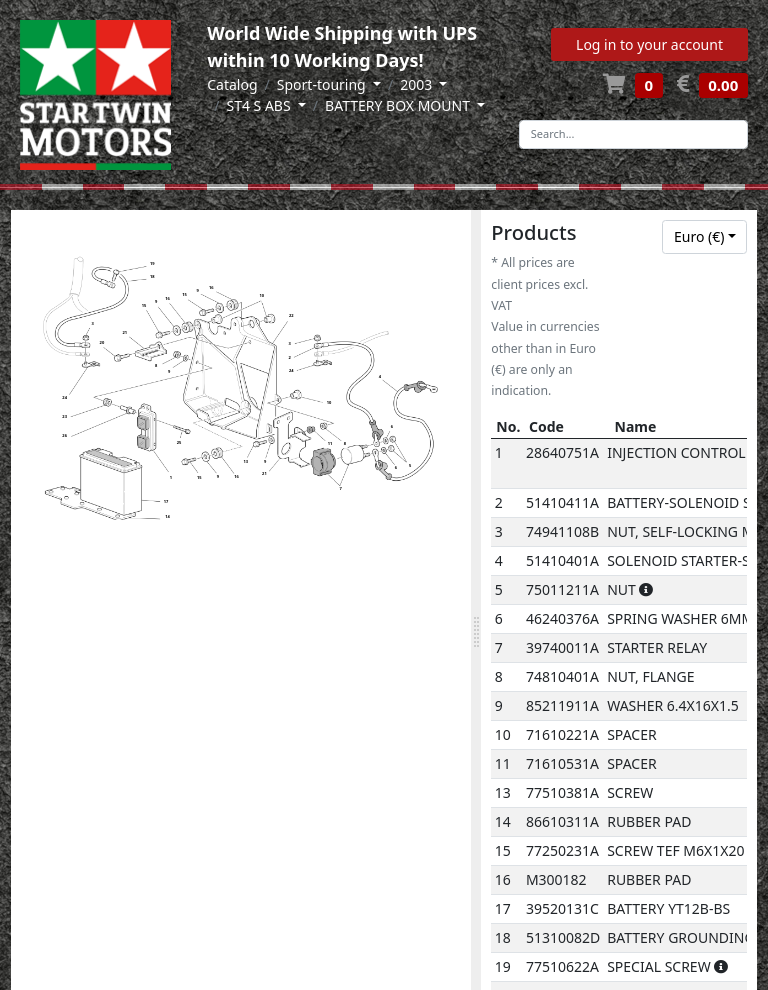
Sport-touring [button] (323, 84)
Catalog (232, 84)
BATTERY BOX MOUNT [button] (399, 105)
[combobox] (704, 237)
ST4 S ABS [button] (260, 105)
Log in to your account (649, 44)
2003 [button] (418, 84)
